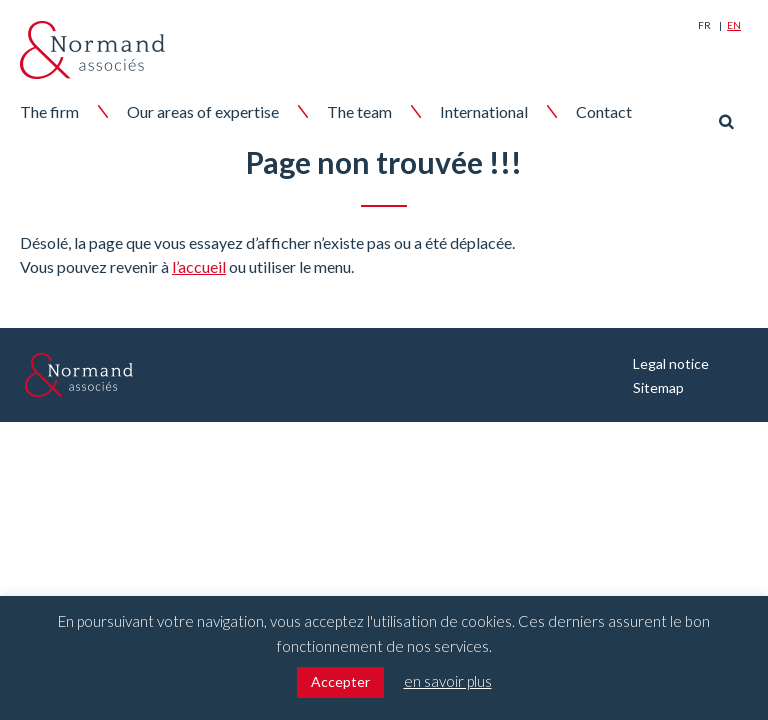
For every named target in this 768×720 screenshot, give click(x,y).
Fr (704, 25)
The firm (49, 111)
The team (359, 111)
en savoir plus (448, 681)
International (484, 111)
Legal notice (671, 363)
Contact (604, 111)
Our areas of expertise (203, 111)
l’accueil (199, 266)
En (734, 25)
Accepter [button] (340, 681)
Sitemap (658, 387)
